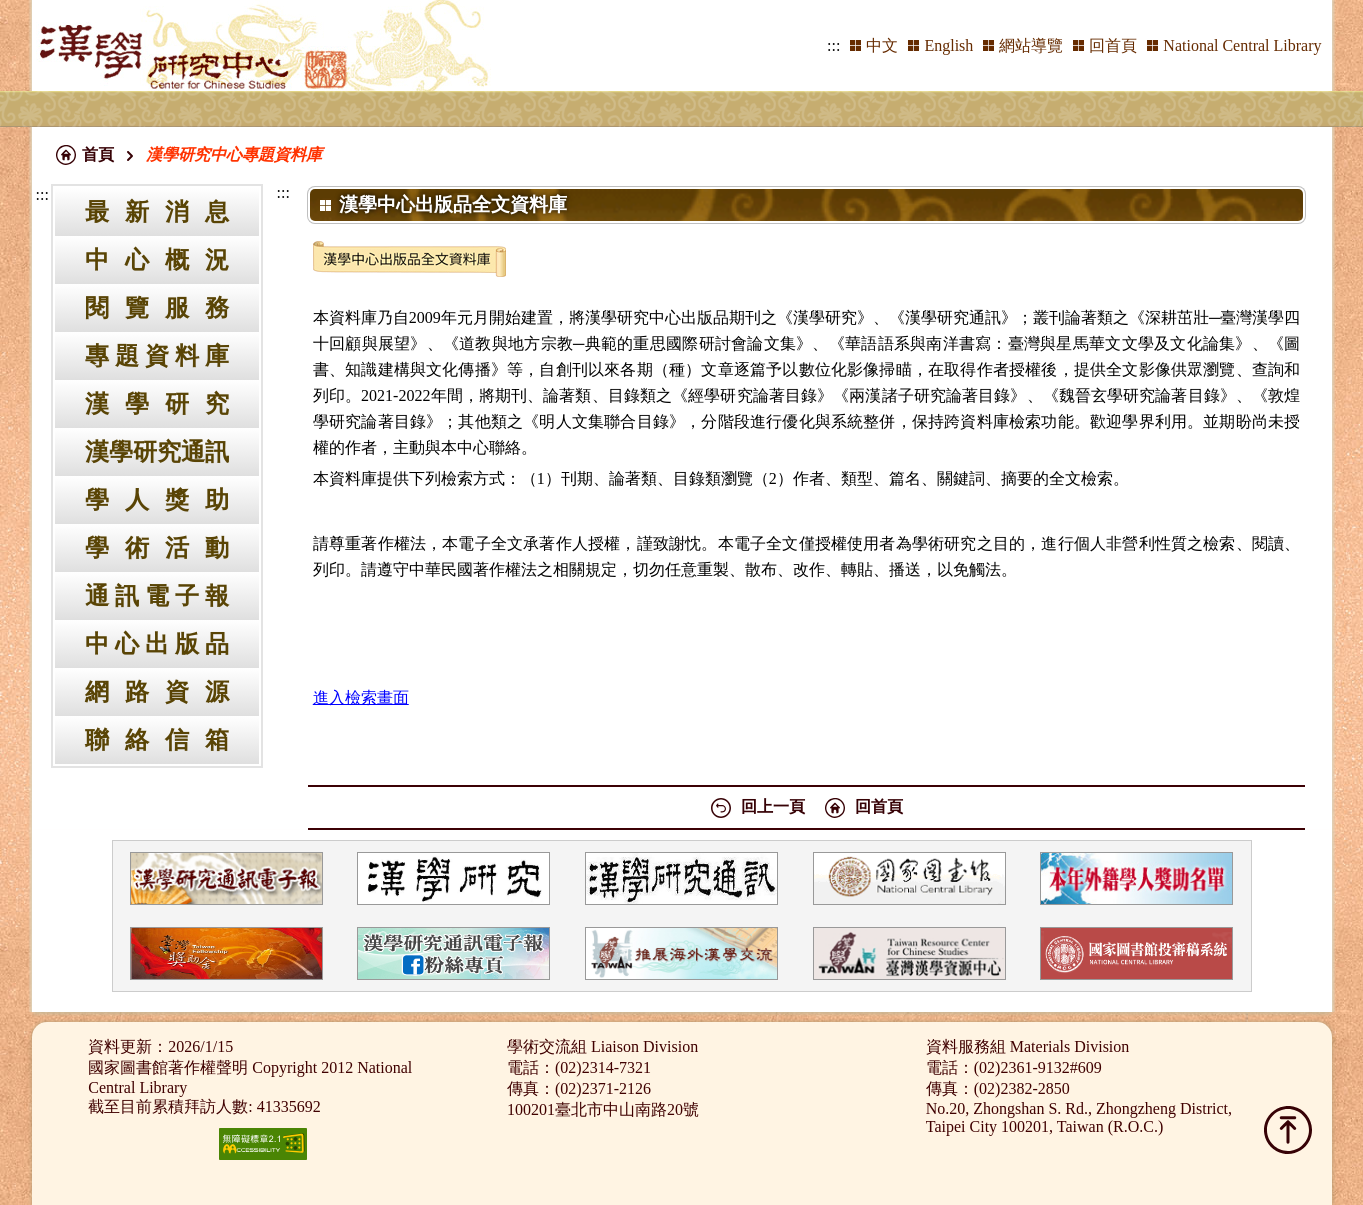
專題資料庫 (157, 356)
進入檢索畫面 (361, 697)
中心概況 (157, 260)
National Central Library (1242, 45)
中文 (882, 45)
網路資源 (157, 692)
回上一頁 (773, 806)
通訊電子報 (157, 596)
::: (833, 45)
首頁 (98, 154)
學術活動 (157, 548)
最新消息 (157, 212)
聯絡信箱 (157, 740)
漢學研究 (157, 404)
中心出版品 (157, 644)
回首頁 (1113, 45)
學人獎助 (157, 500)
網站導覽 (1031, 45)
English (948, 45)
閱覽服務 (157, 308)
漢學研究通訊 (157, 452)
